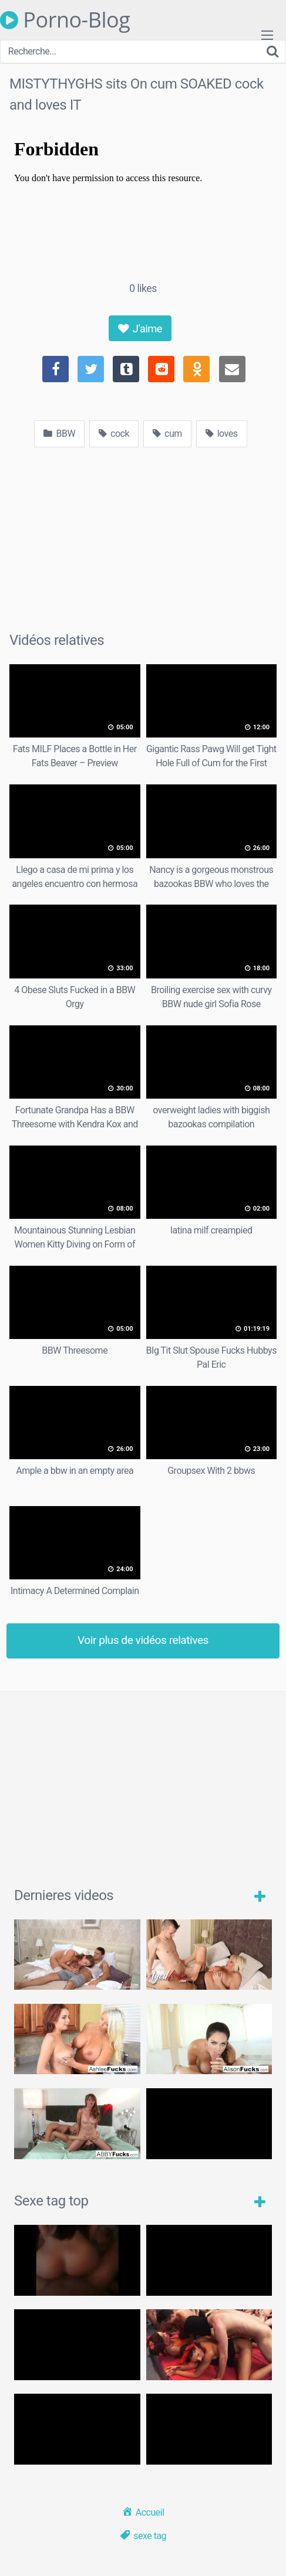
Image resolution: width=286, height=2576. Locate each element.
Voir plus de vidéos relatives (143, 1640)
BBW (59, 433)
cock (114, 433)
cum (167, 433)
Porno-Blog (65, 19)
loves (222, 433)
